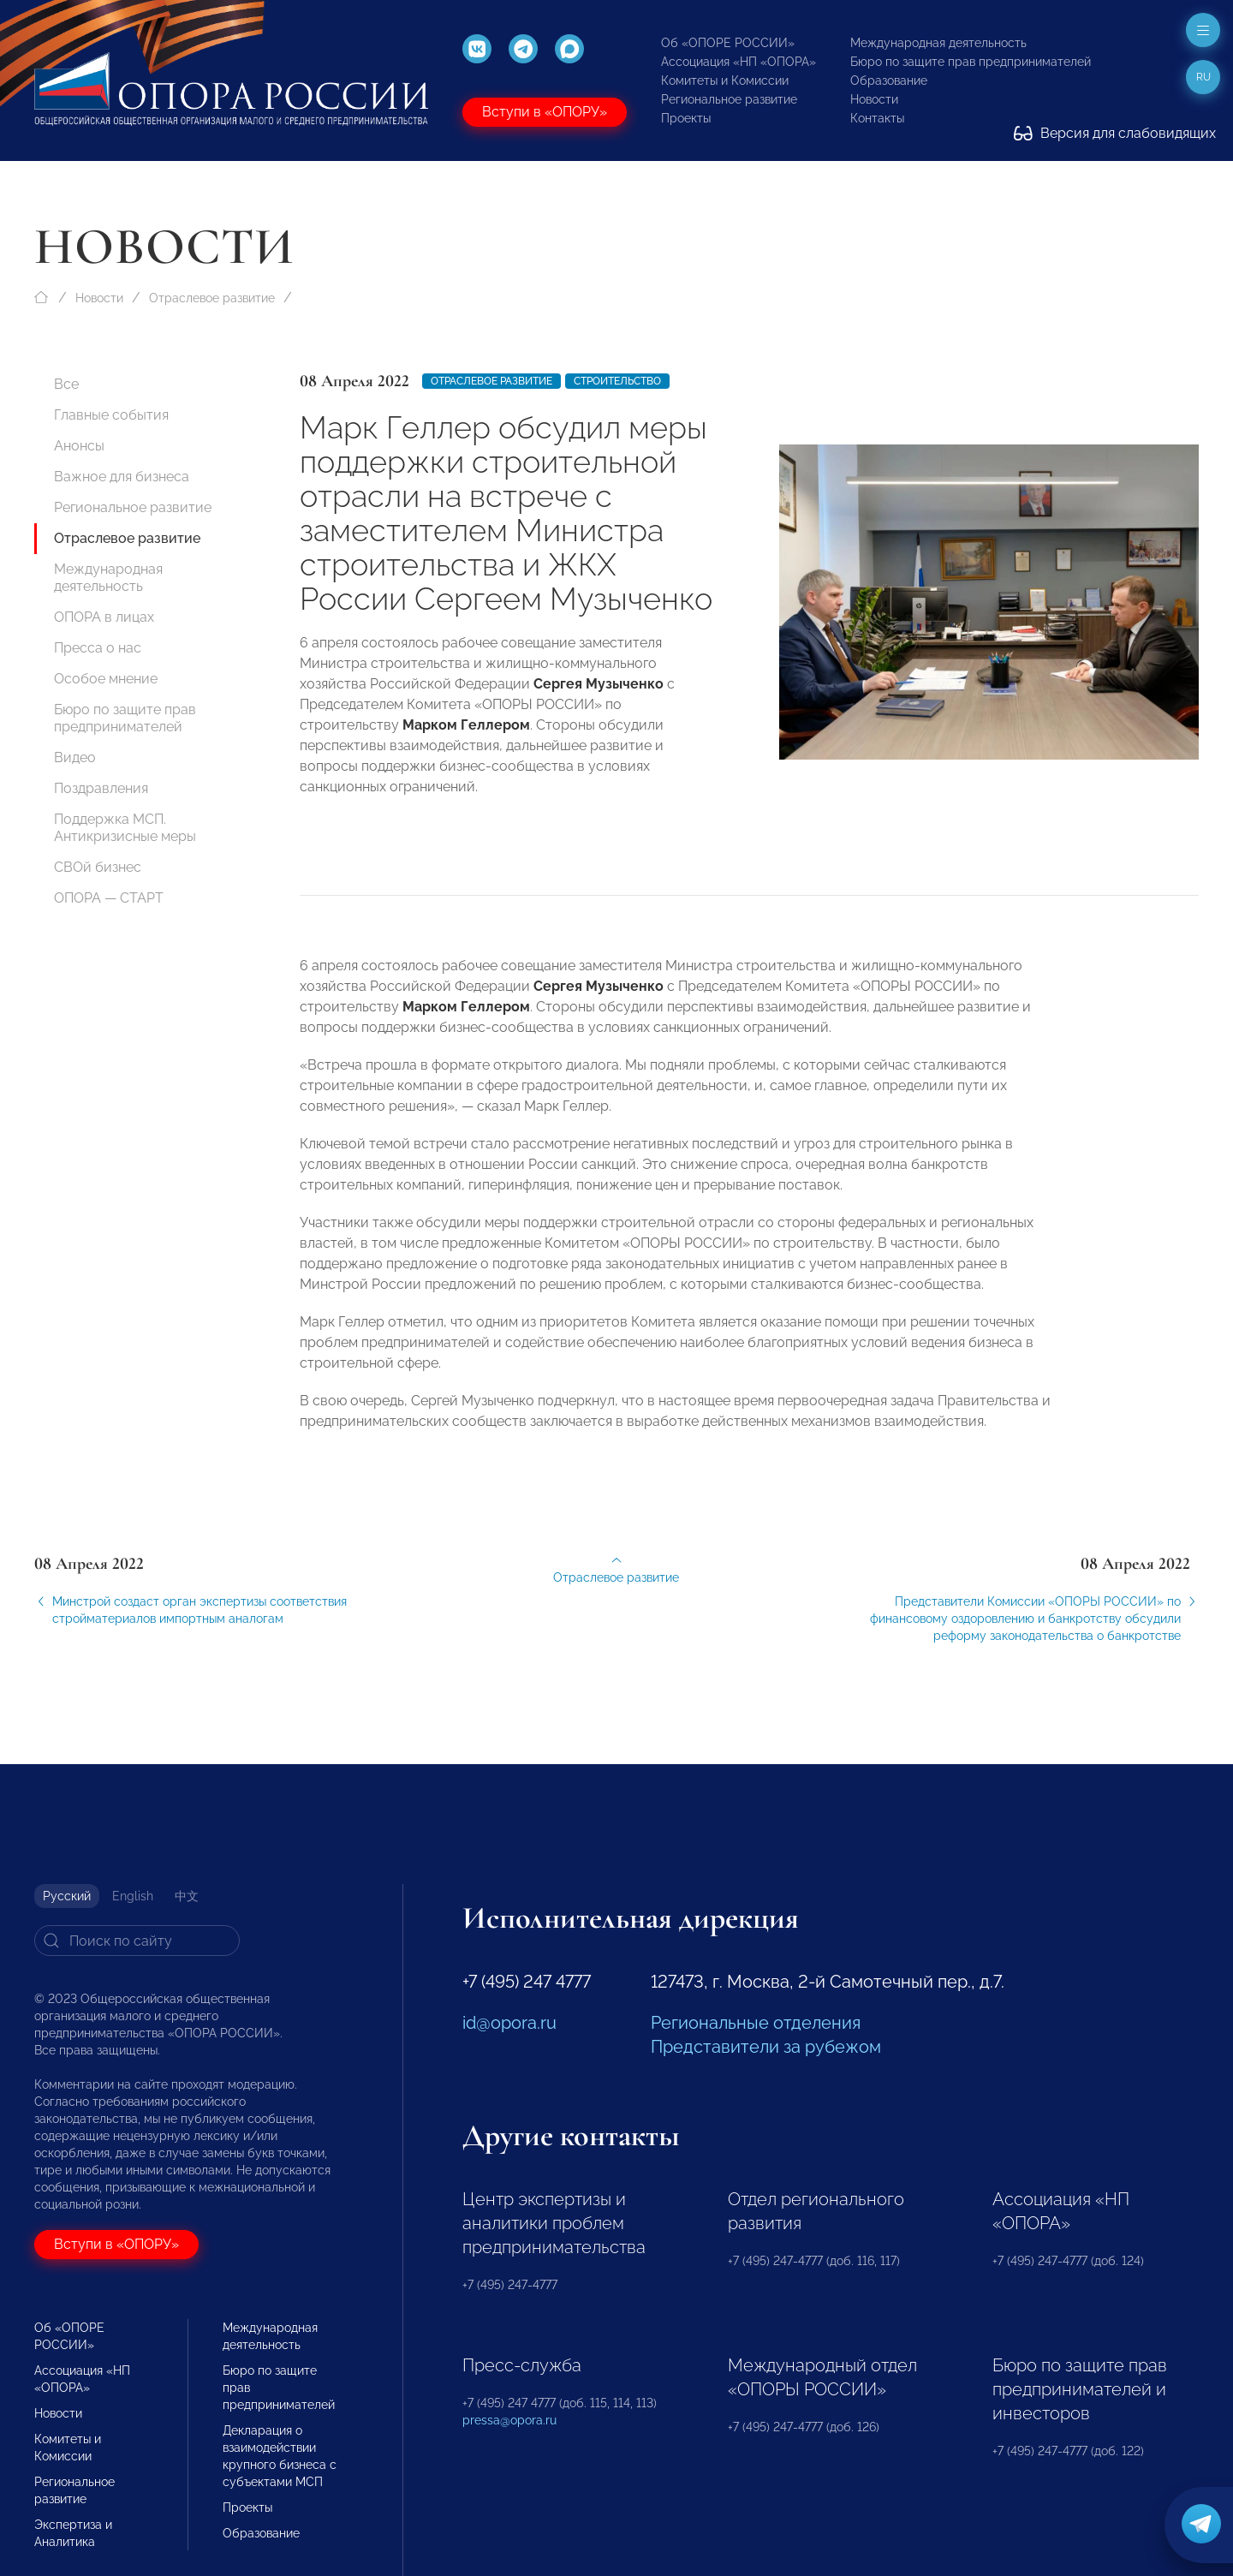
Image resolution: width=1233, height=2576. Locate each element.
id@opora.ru (509, 2022)
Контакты (877, 118)
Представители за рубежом (766, 2046)
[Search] (137, 1940)
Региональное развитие (729, 99)
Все (66, 384)
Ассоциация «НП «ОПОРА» (738, 62)
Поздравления (101, 788)
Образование (888, 80)
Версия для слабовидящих (1115, 133)
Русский (67, 1896)
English (132, 1896)
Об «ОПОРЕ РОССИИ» (728, 43)
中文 (187, 1896)
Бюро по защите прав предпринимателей (970, 62)
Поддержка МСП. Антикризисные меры (125, 827)
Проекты (686, 118)
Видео (75, 757)
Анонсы (79, 446)
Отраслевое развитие (212, 298)
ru (1203, 77)
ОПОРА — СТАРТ (109, 898)
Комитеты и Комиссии (725, 80)
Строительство (617, 381)
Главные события (111, 415)
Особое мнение (106, 679)
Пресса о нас (97, 648)
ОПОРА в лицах (104, 617)
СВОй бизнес (97, 867)
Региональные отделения (756, 2022)
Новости (874, 99)
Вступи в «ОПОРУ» (544, 112)
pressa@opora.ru (509, 2420)
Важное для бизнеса (121, 476)
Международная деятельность (938, 43)
